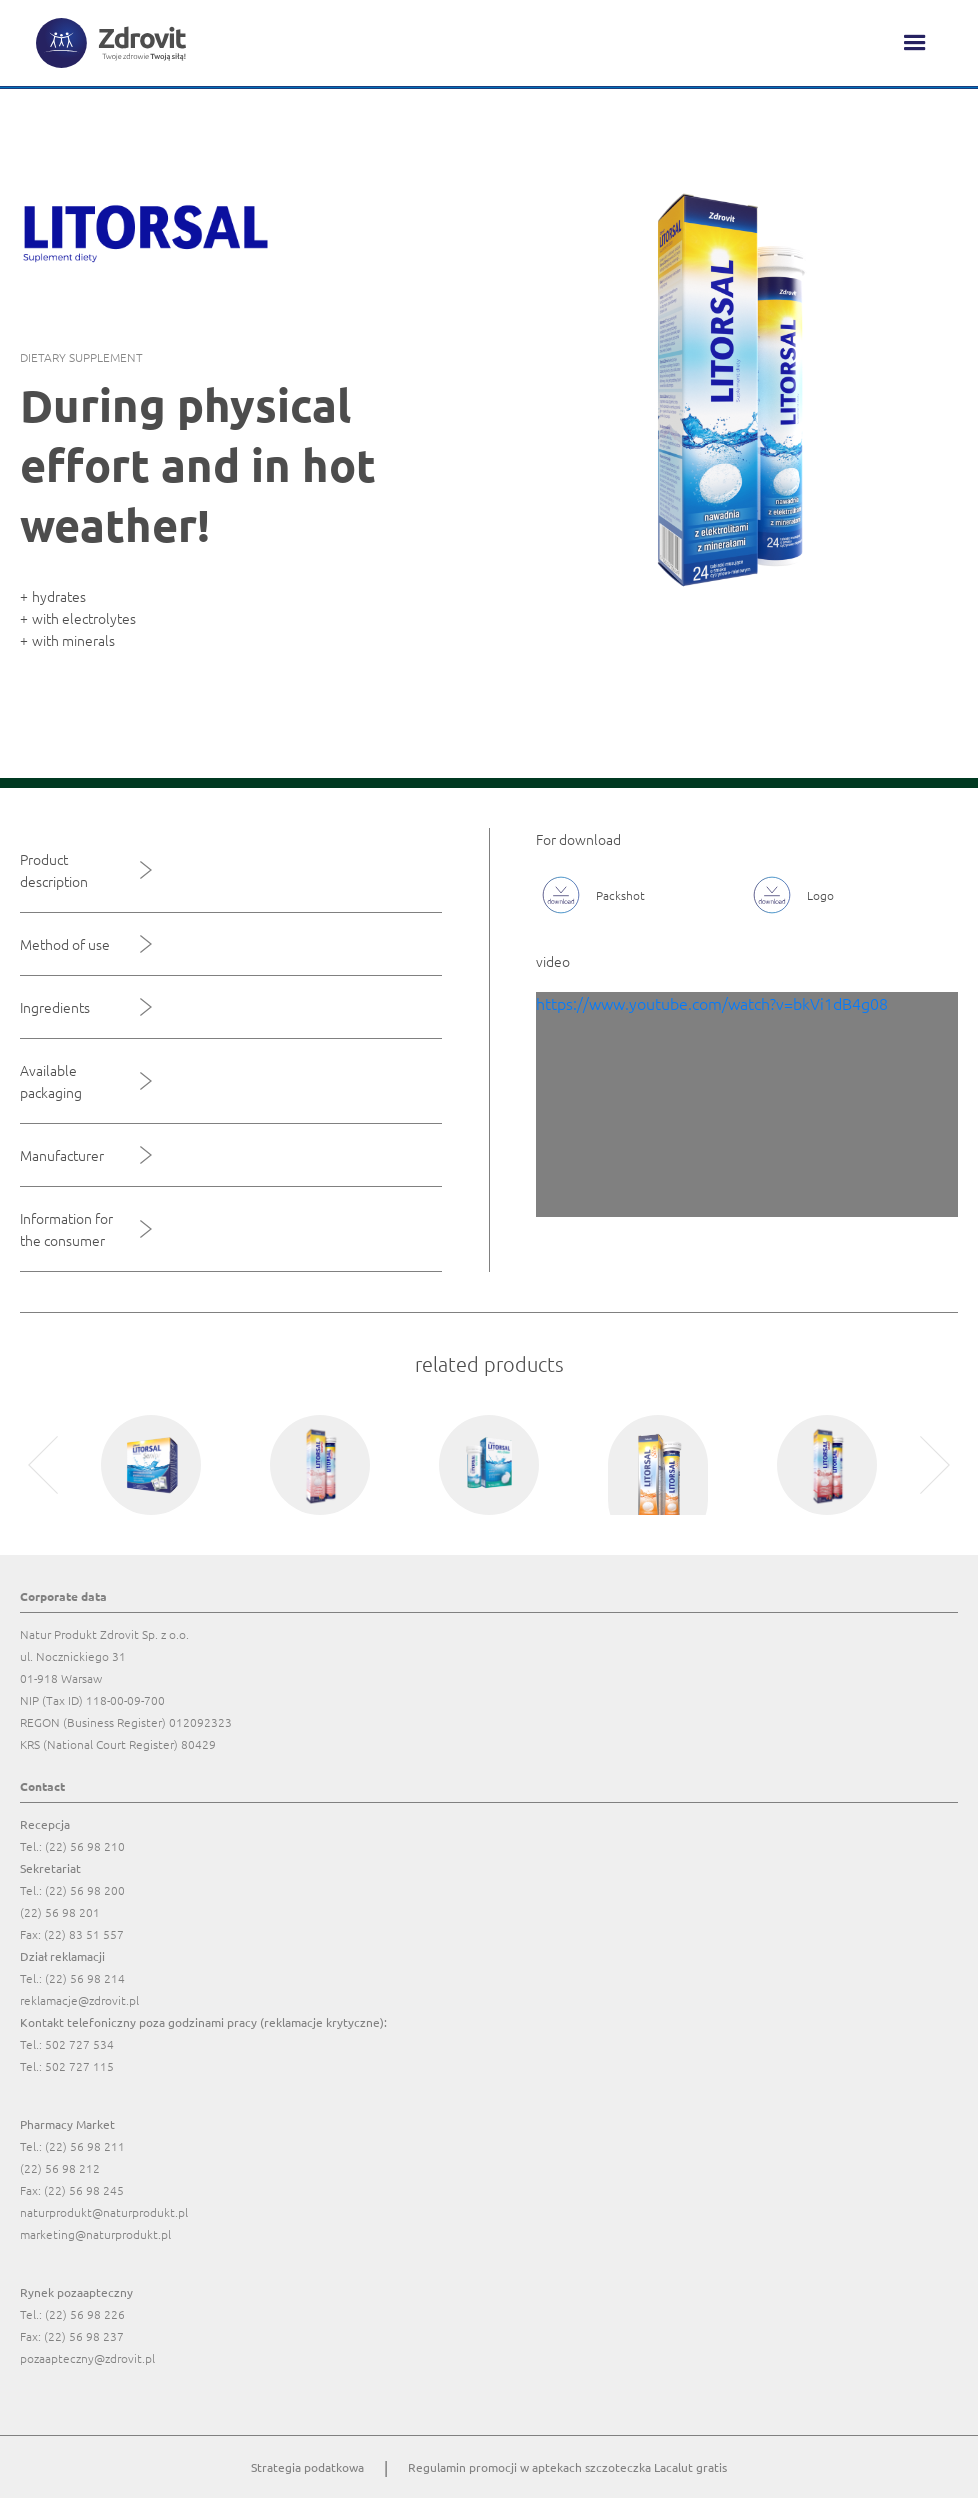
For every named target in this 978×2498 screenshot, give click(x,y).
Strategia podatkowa (307, 2467)
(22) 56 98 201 (60, 1912)
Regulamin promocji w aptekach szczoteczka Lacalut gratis (567, 2467)
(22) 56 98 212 (60, 2168)
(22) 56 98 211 (85, 2146)
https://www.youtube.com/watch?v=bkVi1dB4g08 (712, 1003)
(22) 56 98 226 (85, 2314)
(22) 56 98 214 (85, 1978)
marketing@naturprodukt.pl (95, 2234)
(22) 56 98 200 (85, 1890)
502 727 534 (79, 2044)
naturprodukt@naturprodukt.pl (104, 2212)
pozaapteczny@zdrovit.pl (87, 2358)
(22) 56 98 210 (85, 1846)
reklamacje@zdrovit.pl (79, 2000)
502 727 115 (79, 2066)
